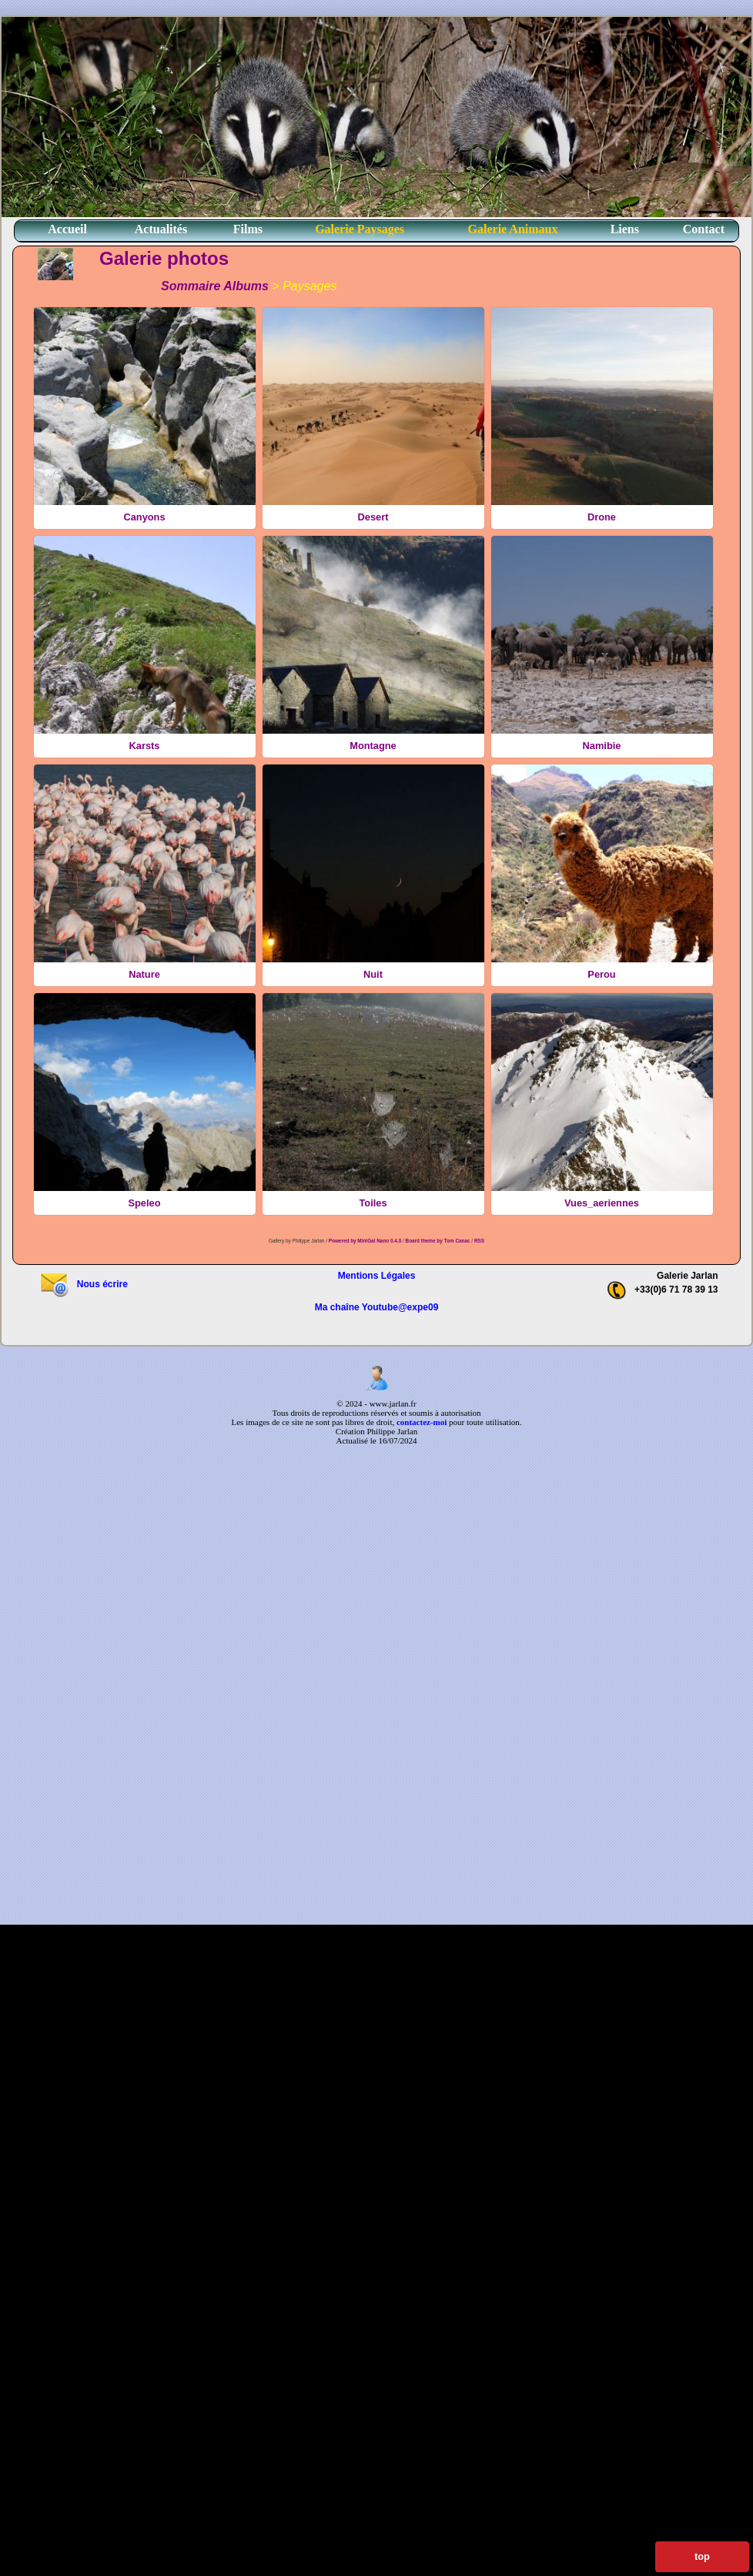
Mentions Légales (377, 1275)
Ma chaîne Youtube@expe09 (377, 1307)
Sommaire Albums (215, 286)
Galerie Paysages (359, 229)
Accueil (67, 229)
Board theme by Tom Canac (439, 1240)
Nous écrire (83, 1284)
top (702, 2556)
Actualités (161, 229)
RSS (479, 1240)
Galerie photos (164, 258)
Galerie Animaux (513, 229)
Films (248, 229)
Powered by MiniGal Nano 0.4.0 (366, 1240)
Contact (704, 229)
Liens (625, 229)
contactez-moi (422, 1422)
